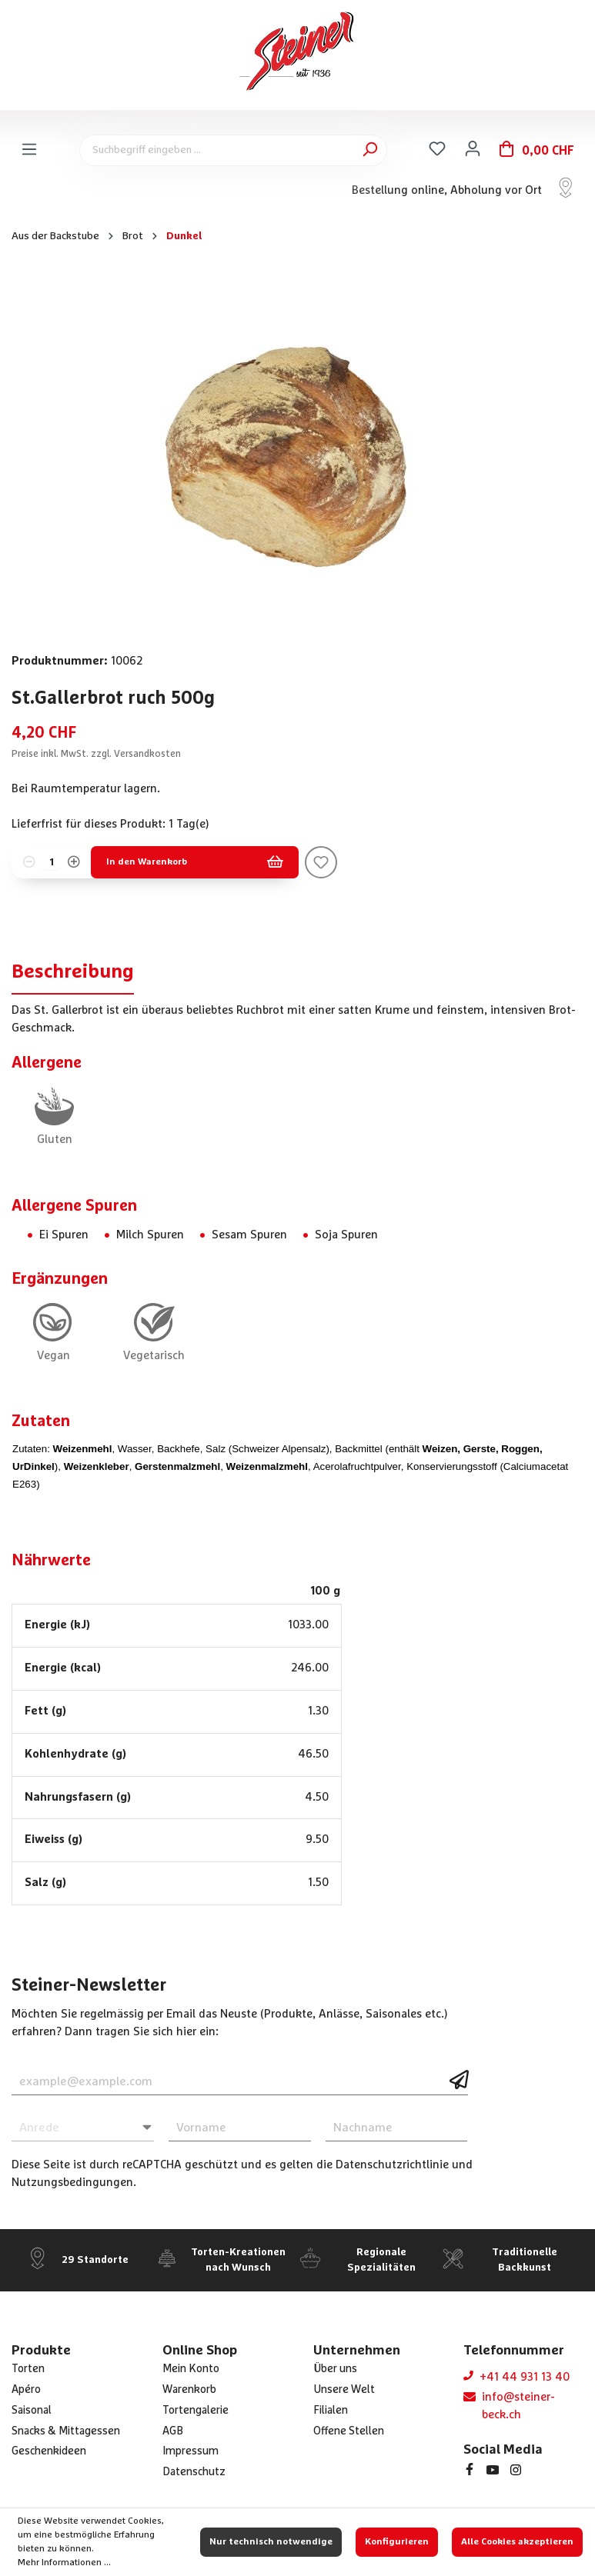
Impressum (190, 2451)
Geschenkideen (49, 2451)
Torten (28, 2369)
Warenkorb (189, 2389)
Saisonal (32, 2410)
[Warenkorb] (536, 150)
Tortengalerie (195, 2410)
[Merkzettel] (437, 149)
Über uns (335, 2369)
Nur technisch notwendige (271, 2542)
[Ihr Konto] (472, 149)
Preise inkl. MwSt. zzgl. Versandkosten (96, 754)
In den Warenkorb (194, 862)
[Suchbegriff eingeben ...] (233, 150)
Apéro (26, 2389)
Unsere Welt (344, 2389)
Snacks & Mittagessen (66, 2431)
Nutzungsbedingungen (72, 2182)
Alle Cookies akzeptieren (517, 2542)
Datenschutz (194, 2472)
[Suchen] (369, 150)
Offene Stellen (348, 2431)
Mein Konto (190, 2369)
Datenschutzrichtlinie (392, 2165)
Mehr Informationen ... (64, 2563)
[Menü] (29, 150)
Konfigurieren (397, 2542)
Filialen (330, 2410)
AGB (172, 2431)
